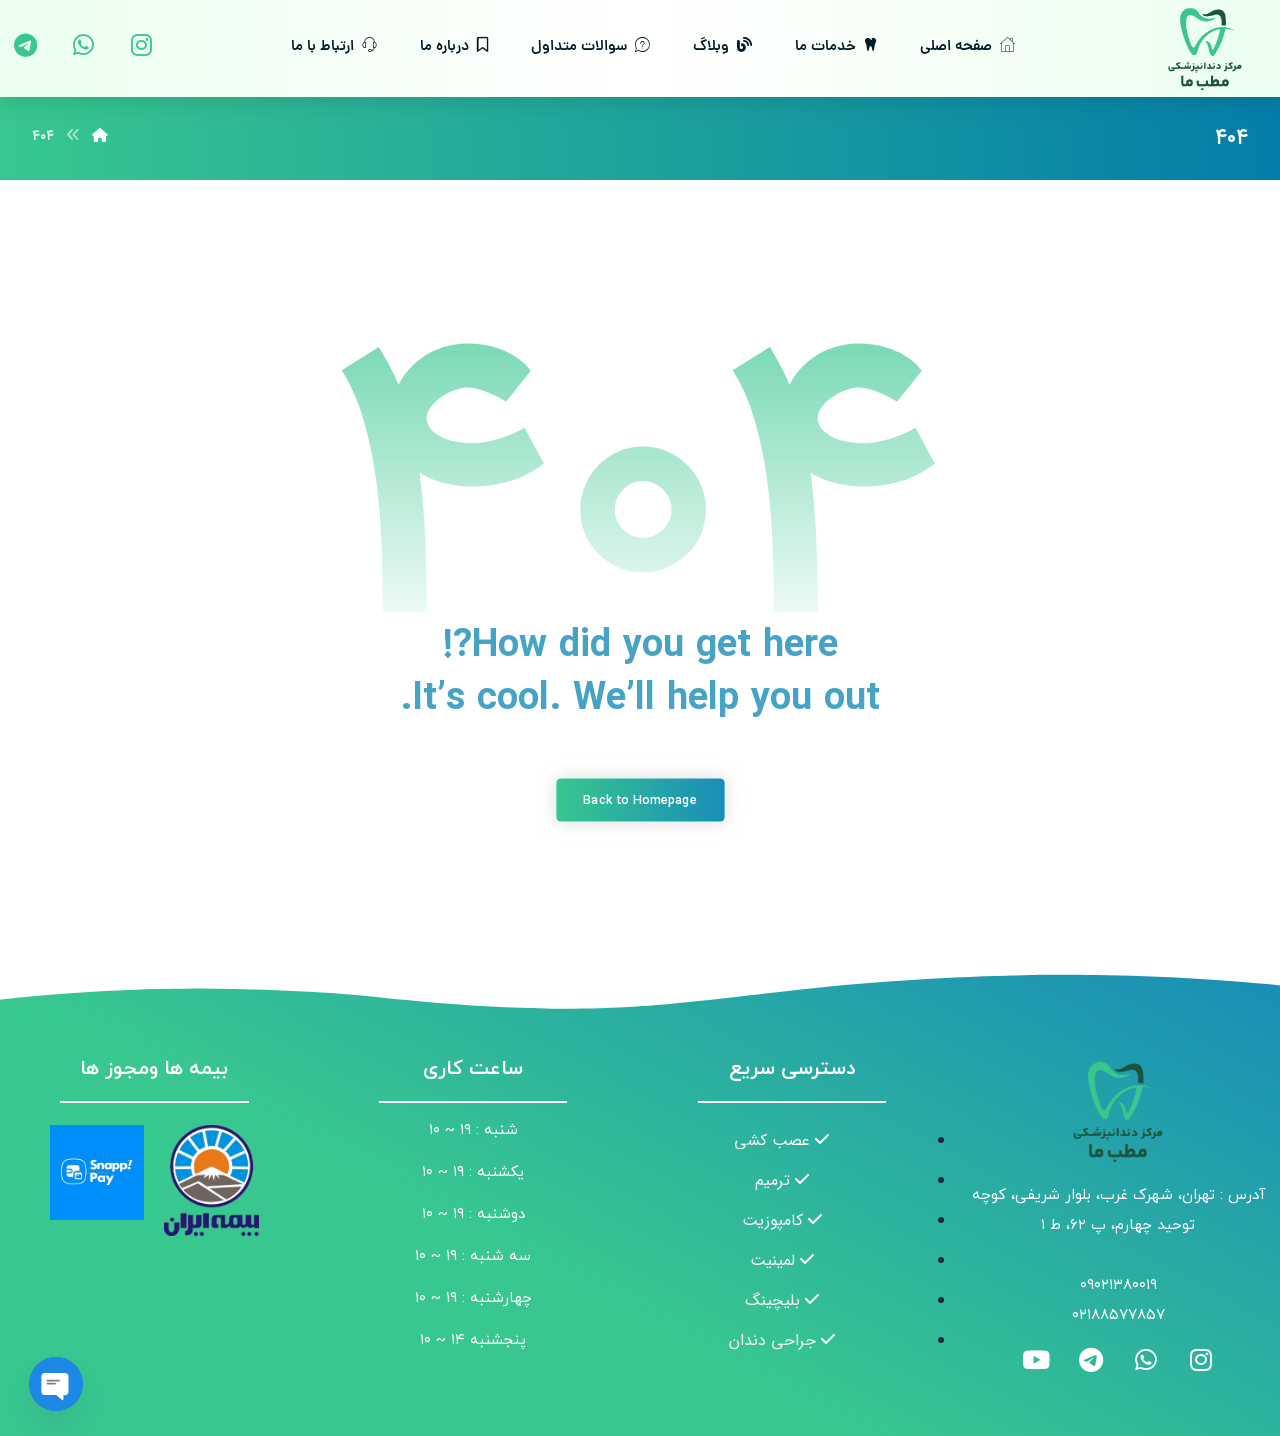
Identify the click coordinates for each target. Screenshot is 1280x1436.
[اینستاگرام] (141, 45)
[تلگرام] (25, 45)
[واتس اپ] (83, 45)
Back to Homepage (640, 800)
